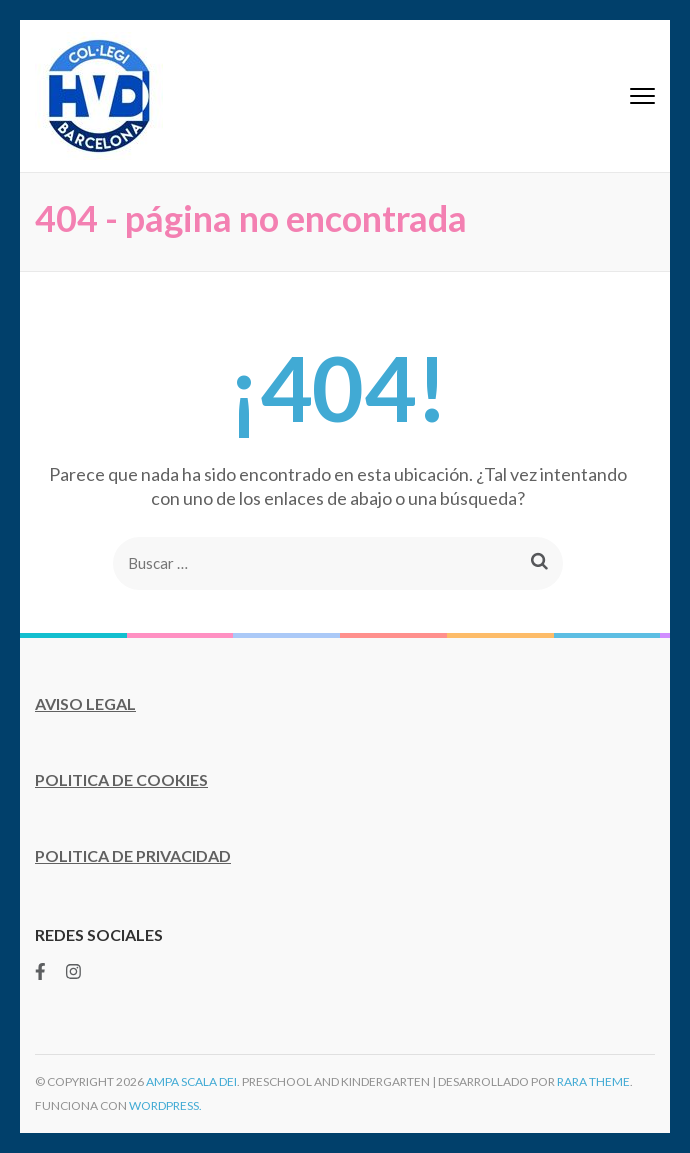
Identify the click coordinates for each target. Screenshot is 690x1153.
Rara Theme (593, 1081)
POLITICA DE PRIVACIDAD (133, 855)
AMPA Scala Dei (191, 1081)
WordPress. (165, 1105)
